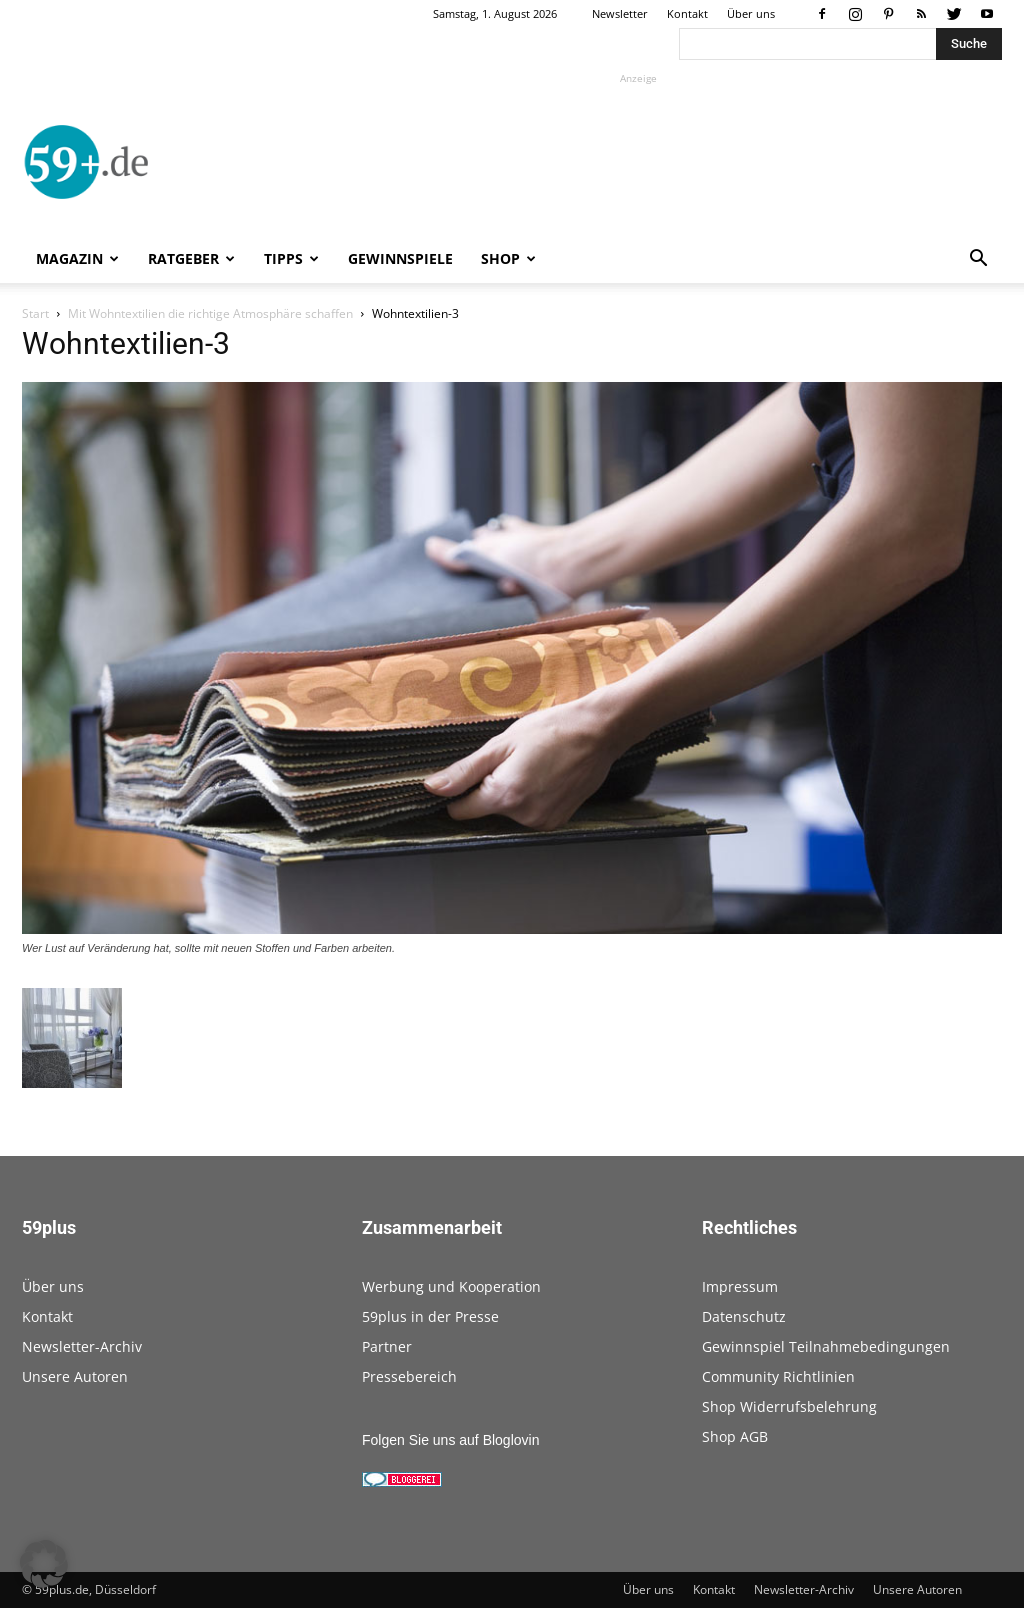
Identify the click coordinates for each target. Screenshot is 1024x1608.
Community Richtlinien (778, 1376)
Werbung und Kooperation (451, 1286)
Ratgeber (191, 258)
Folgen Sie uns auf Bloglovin (450, 1440)
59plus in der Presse (430, 1316)
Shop (508, 258)
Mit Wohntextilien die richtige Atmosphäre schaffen (210, 313)
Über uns (751, 13)
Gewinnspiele (400, 258)
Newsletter (620, 13)
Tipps (291, 258)
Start (35, 313)
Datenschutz (744, 1316)
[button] (978, 260)
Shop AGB (735, 1436)
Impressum (740, 1286)
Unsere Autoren (75, 1376)
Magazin (77, 258)
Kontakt (687, 13)
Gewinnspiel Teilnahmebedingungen (826, 1346)
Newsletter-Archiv (82, 1346)
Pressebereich (409, 1376)
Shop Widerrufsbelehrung (789, 1406)
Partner (387, 1346)
